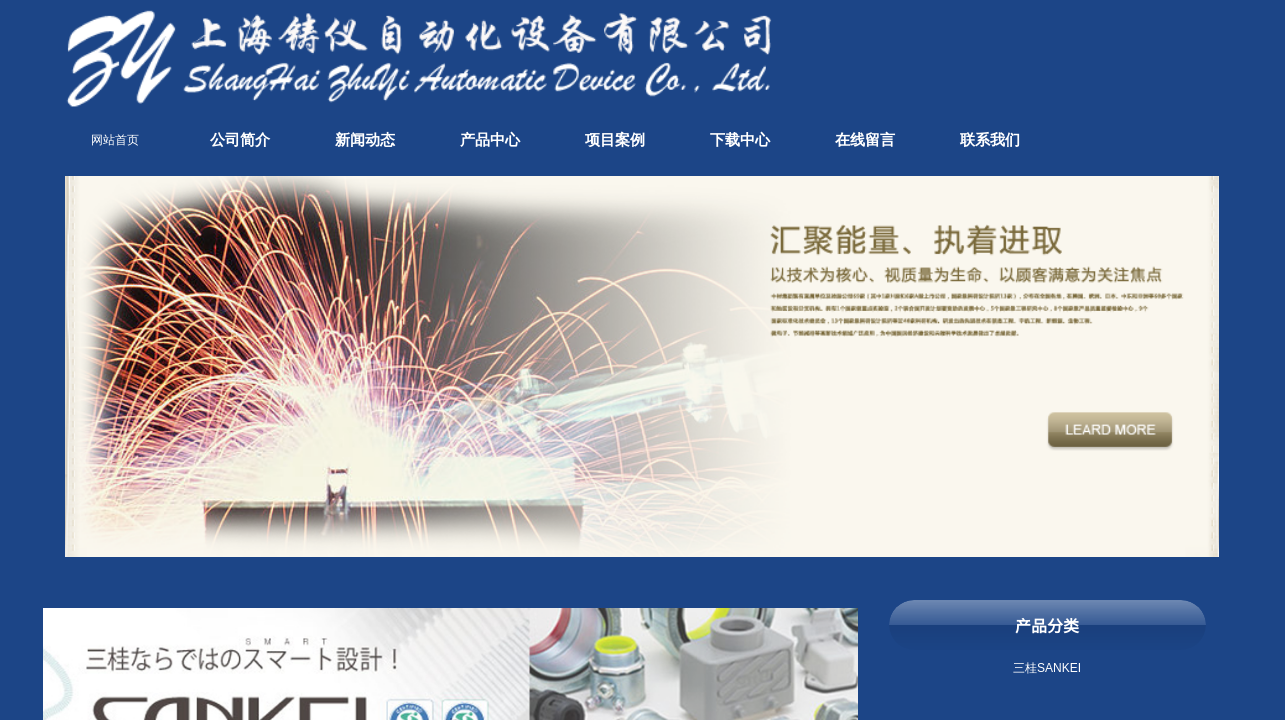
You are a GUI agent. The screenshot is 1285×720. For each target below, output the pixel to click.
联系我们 (990, 140)
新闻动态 (365, 140)
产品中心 (490, 140)
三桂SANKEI (1047, 668)
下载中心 (740, 140)
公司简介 (240, 140)
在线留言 (865, 140)
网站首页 (115, 140)
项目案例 (615, 140)
